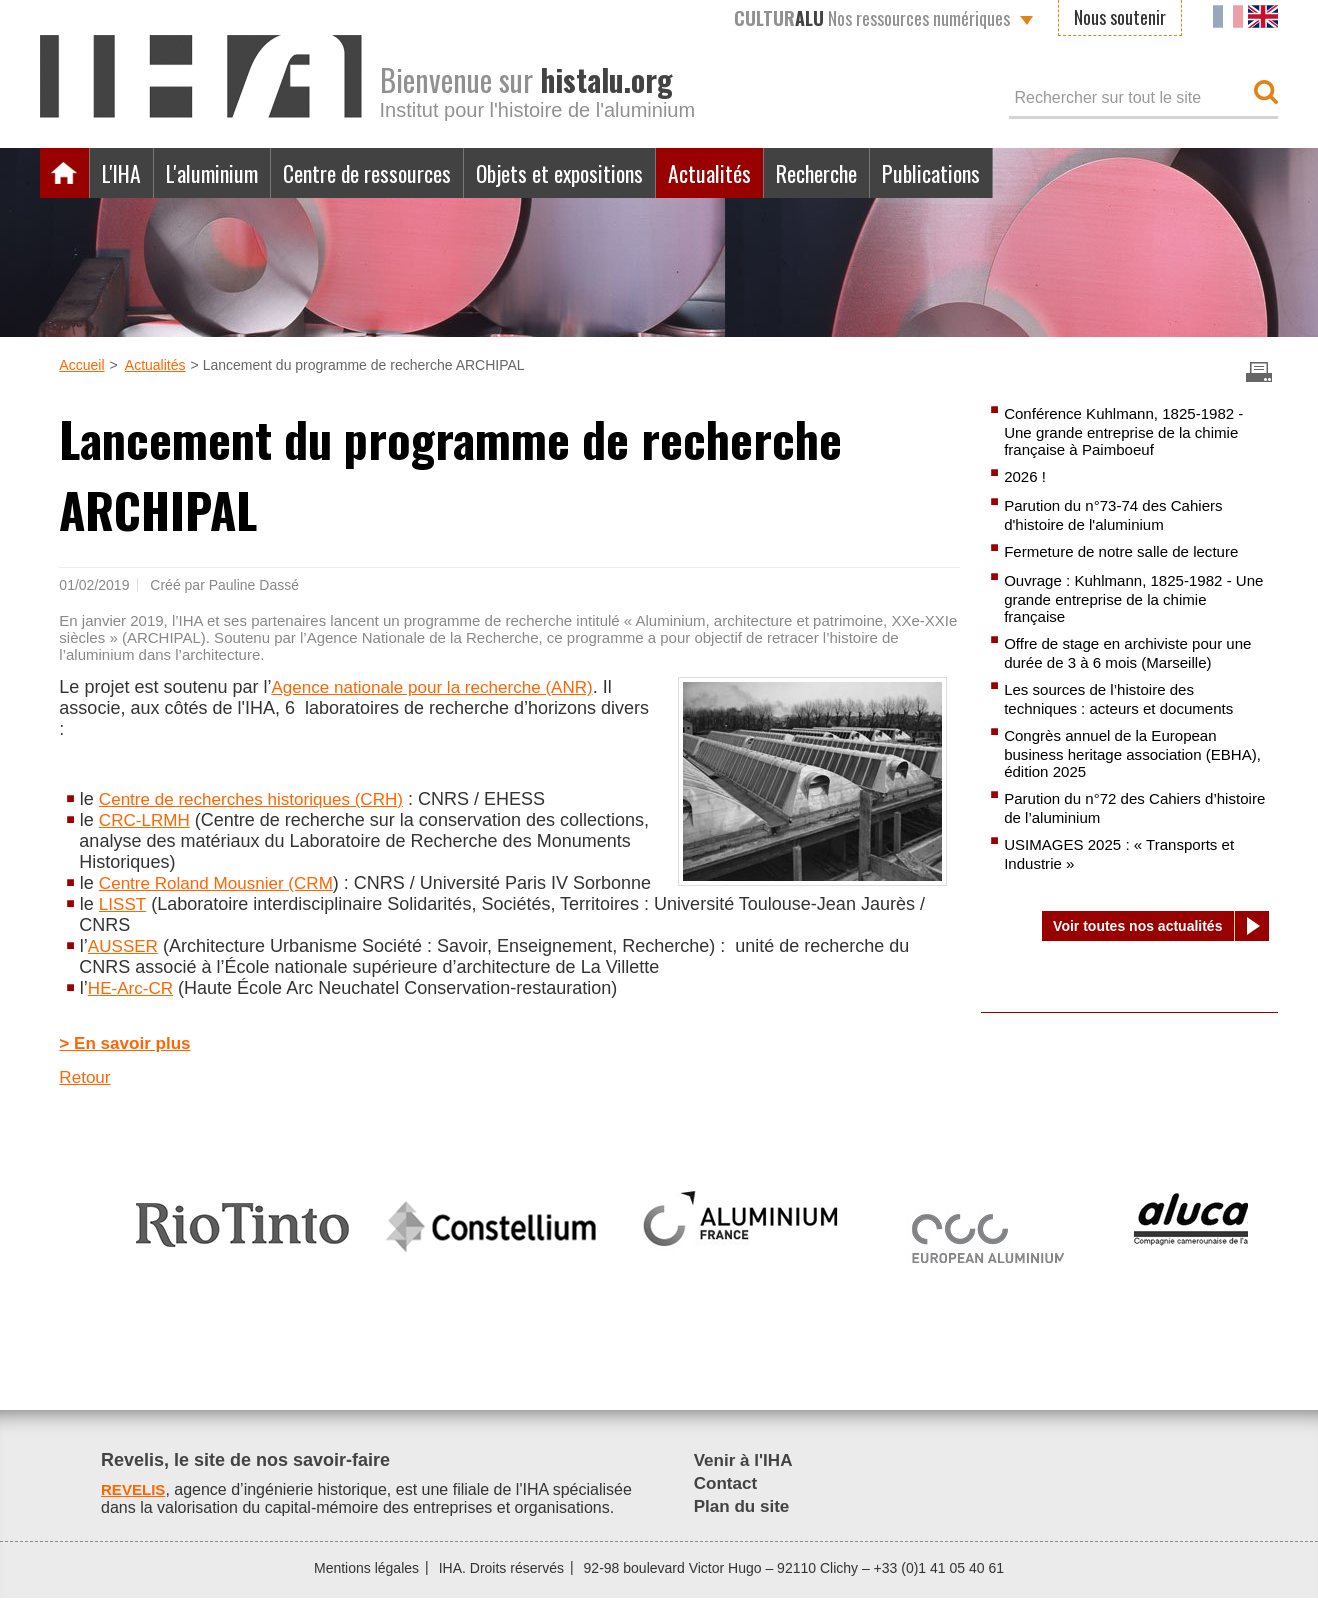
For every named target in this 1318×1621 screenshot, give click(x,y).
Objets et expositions (602, 173)
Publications (1007, 173)
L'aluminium (224, 173)
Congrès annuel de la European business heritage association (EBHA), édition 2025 (1117, 761)
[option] (242, 1239)
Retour (86, 1100)
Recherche (881, 173)
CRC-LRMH (147, 820)
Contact (727, 1506)
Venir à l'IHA (746, 1483)
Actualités (765, 173)
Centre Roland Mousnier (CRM (222, 883)
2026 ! (1026, 478)
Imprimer (1259, 372)
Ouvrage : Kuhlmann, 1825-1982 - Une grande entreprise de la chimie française (1128, 602)
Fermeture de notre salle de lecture (1128, 554)
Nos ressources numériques (872, 18)
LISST (124, 925)
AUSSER (125, 967)
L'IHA (125, 173)
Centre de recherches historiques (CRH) (259, 799)
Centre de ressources (392, 173)
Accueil (65, 173)
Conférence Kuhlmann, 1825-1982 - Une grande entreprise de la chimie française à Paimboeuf (1131, 432)
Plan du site (744, 1529)
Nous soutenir (1120, 17)
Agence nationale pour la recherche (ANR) (441, 687)
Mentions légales (366, 1591)
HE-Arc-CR (133, 1009)
